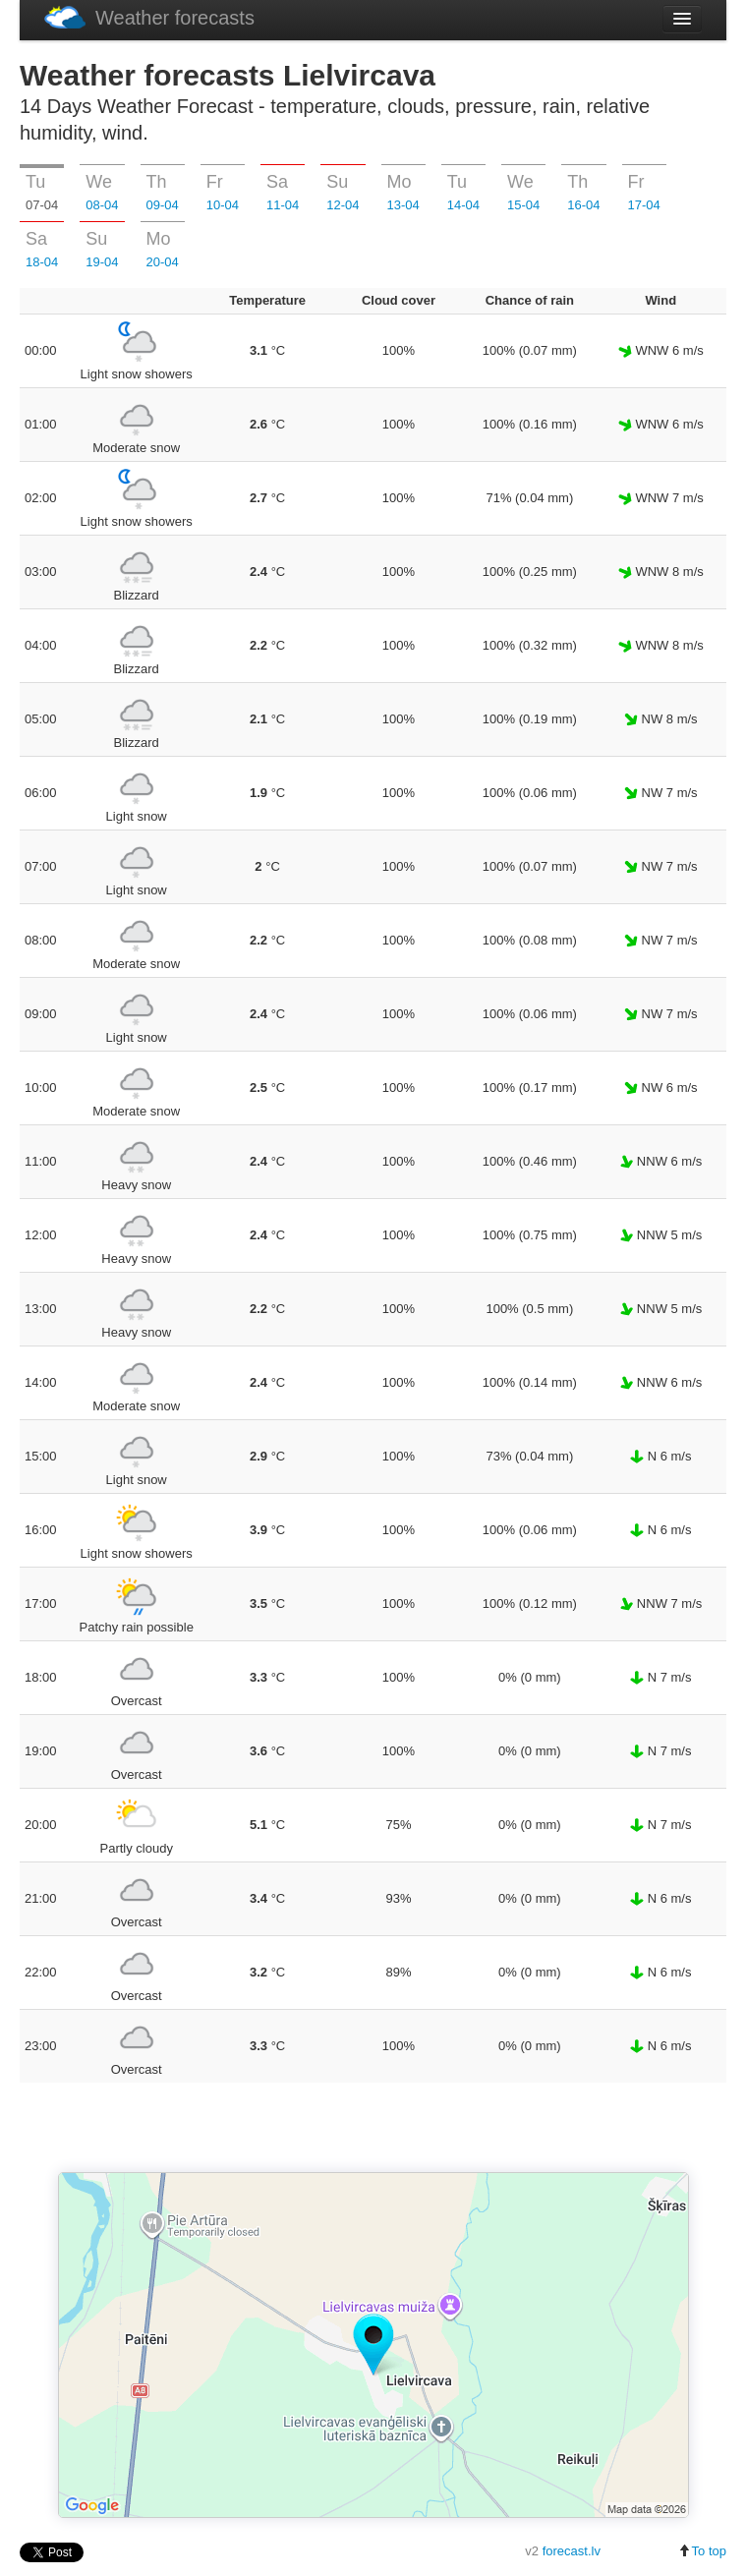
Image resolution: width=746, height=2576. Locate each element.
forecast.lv (572, 2551)
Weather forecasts (149, 17)
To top (702, 2551)
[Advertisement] (373, 2128)
